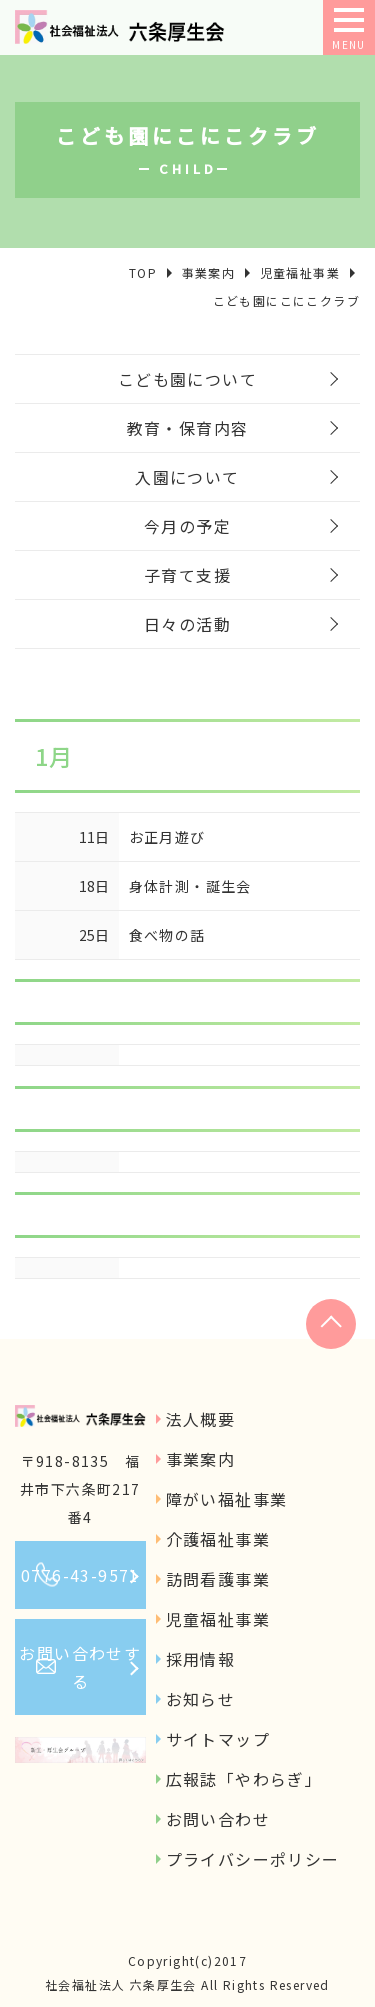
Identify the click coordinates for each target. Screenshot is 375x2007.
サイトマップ (218, 1739)
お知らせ (201, 1699)
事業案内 (201, 1459)
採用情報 (201, 1659)
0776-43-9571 (80, 1575)
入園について (187, 477)
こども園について (187, 379)
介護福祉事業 (218, 1539)
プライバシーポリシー (253, 1859)
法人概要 (201, 1419)
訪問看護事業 (218, 1579)
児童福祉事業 (218, 1619)
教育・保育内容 (188, 428)
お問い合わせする (80, 1667)
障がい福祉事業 (227, 1499)
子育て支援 (187, 575)
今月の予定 (187, 526)
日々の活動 (187, 624)
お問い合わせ (218, 1819)
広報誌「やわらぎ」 (244, 1779)
